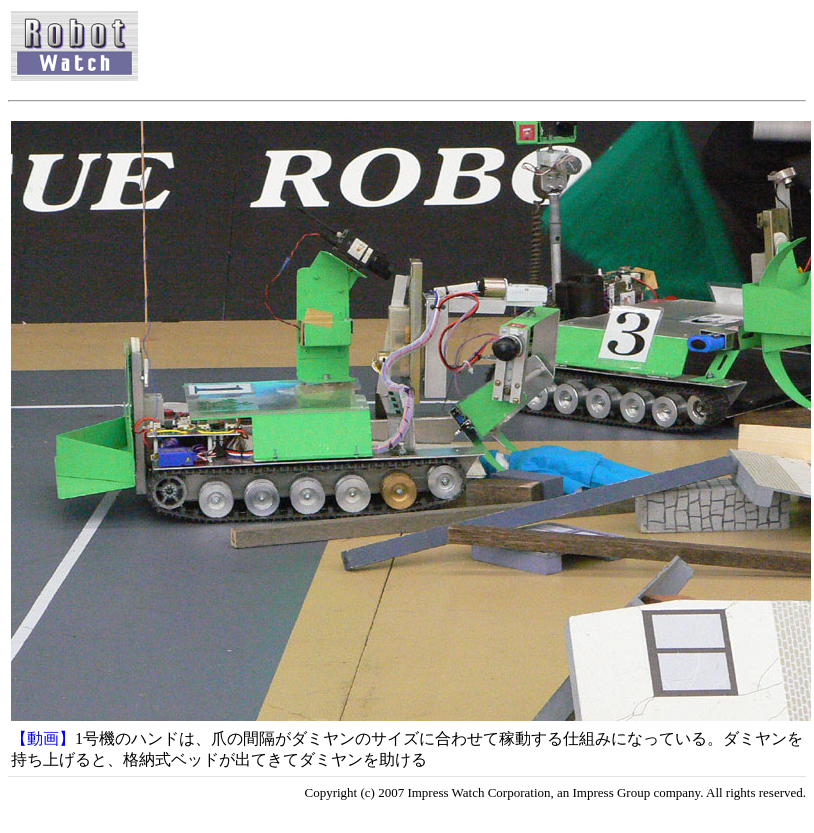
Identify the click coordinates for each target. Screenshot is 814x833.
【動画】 (43, 738)
